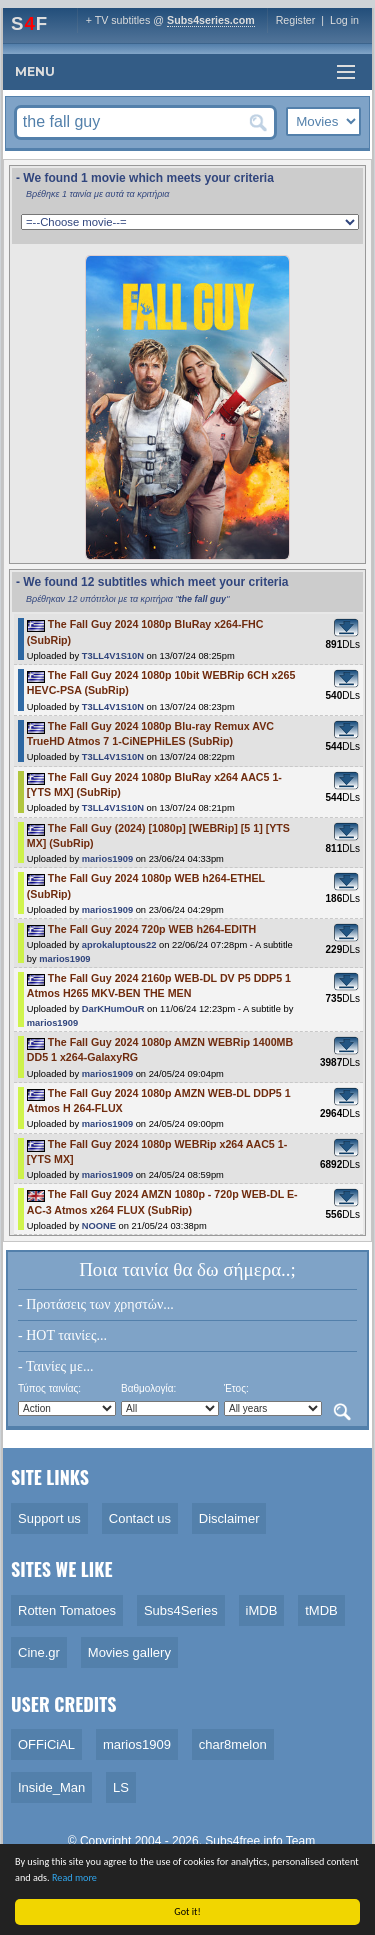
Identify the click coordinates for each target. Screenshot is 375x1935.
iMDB (262, 1610)
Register (296, 20)
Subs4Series (181, 1610)
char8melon (233, 1744)
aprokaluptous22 (119, 945)
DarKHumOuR (113, 1009)
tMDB (321, 1610)
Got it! (187, 1911)
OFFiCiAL (46, 1744)
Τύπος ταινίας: (49, 1388)
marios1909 (107, 859)
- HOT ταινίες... (62, 1335)
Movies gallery (129, 1652)
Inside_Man (51, 1787)
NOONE (99, 1226)
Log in (344, 20)
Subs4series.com (211, 20)
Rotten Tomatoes (67, 1610)
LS (121, 1787)
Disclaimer (229, 1518)
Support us (49, 1518)
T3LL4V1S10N (113, 656)
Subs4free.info (243, 1841)
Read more (74, 1877)
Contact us (140, 1518)
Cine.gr (39, 1652)
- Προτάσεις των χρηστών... (96, 1304)
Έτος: (236, 1388)
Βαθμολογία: (148, 1388)
